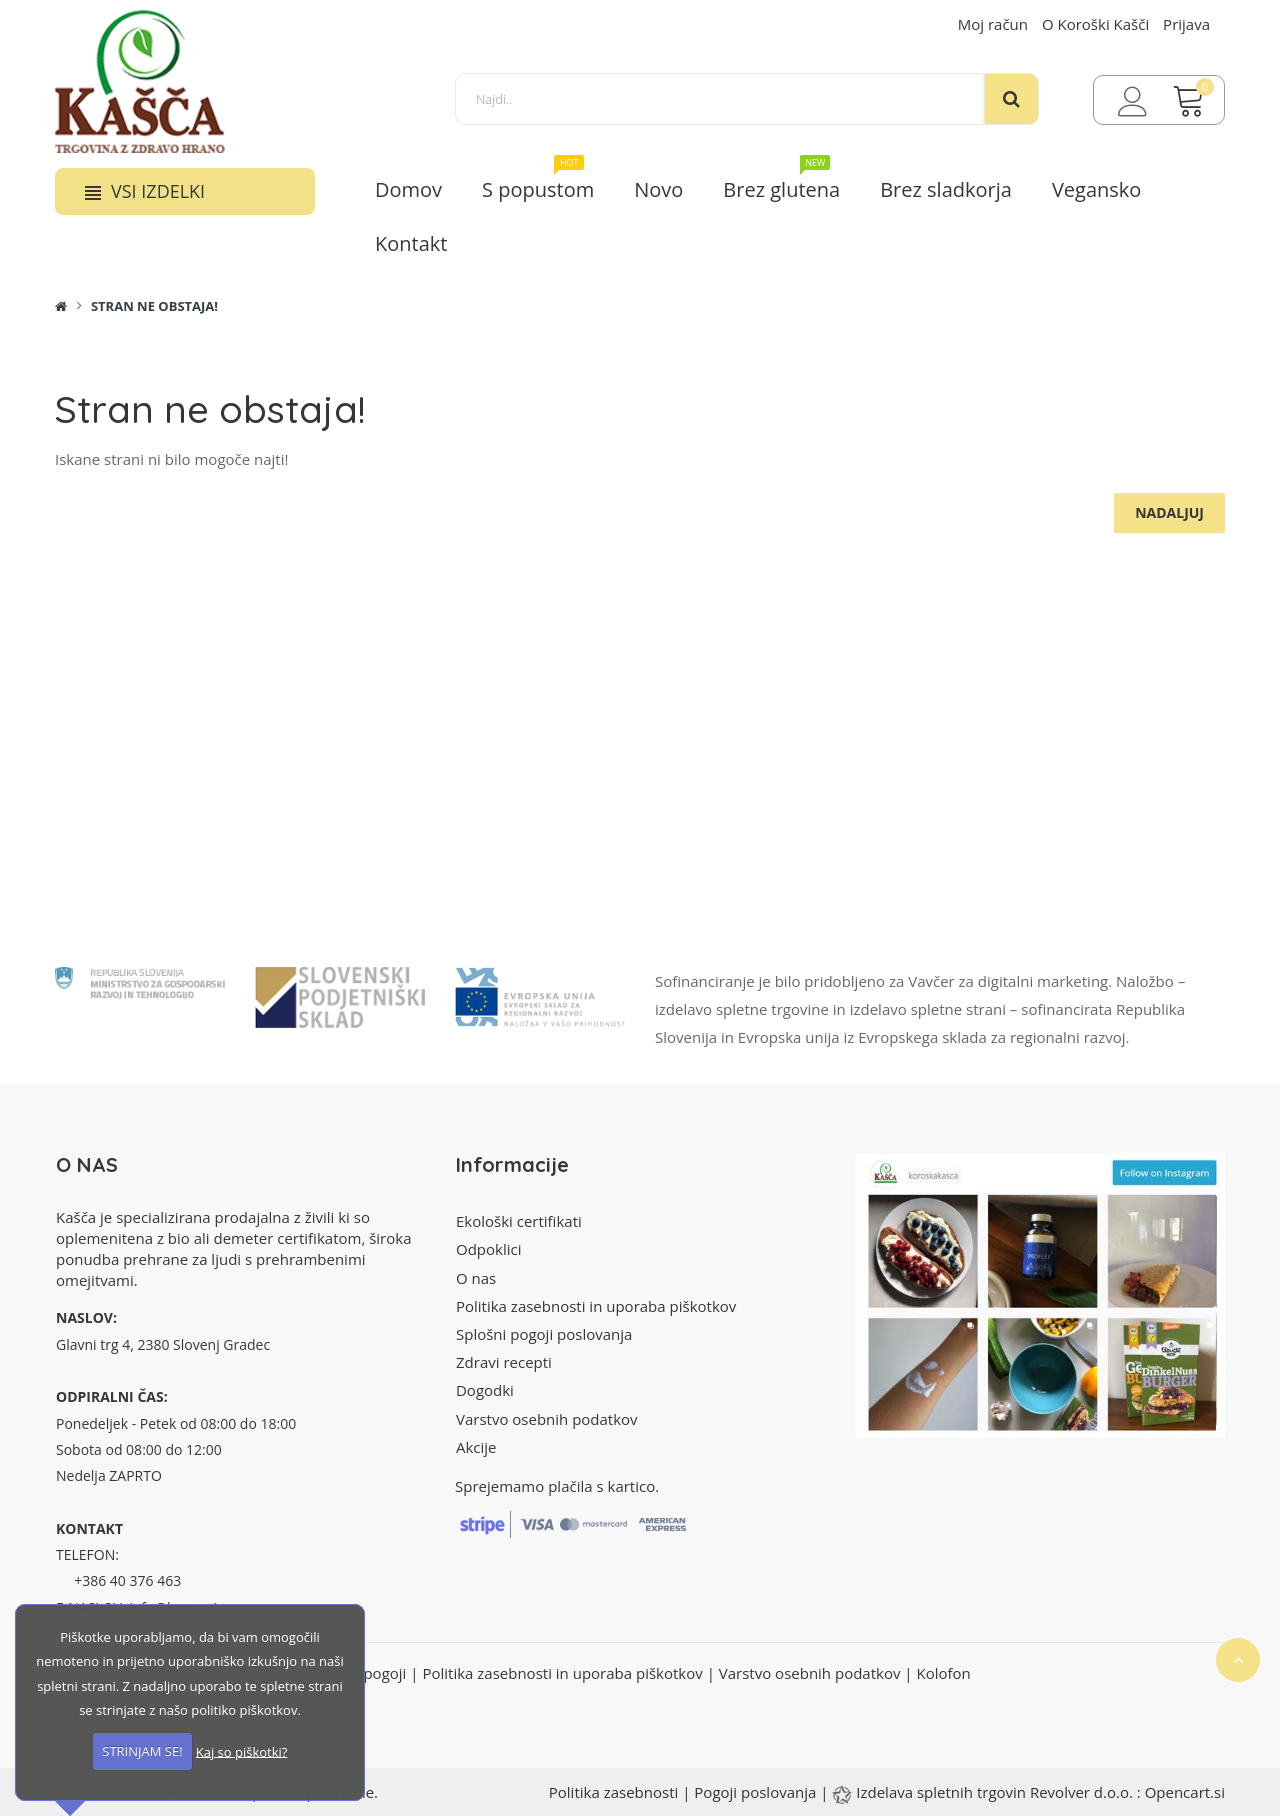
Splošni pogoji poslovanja (544, 1334)
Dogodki (485, 1390)
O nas (476, 1278)
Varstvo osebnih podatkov (547, 1419)
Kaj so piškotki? (242, 1751)
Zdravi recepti (504, 1362)
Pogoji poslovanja (755, 1792)
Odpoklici (488, 1249)
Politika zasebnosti (614, 1792)
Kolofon (943, 1673)
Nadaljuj (1169, 512)
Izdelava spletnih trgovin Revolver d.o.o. (996, 1792)
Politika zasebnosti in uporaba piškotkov (596, 1306)
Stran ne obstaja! (154, 306)
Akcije (476, 1447)
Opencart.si (1185, 1792)
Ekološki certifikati (519, 1221)
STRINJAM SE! (142, 1751)
